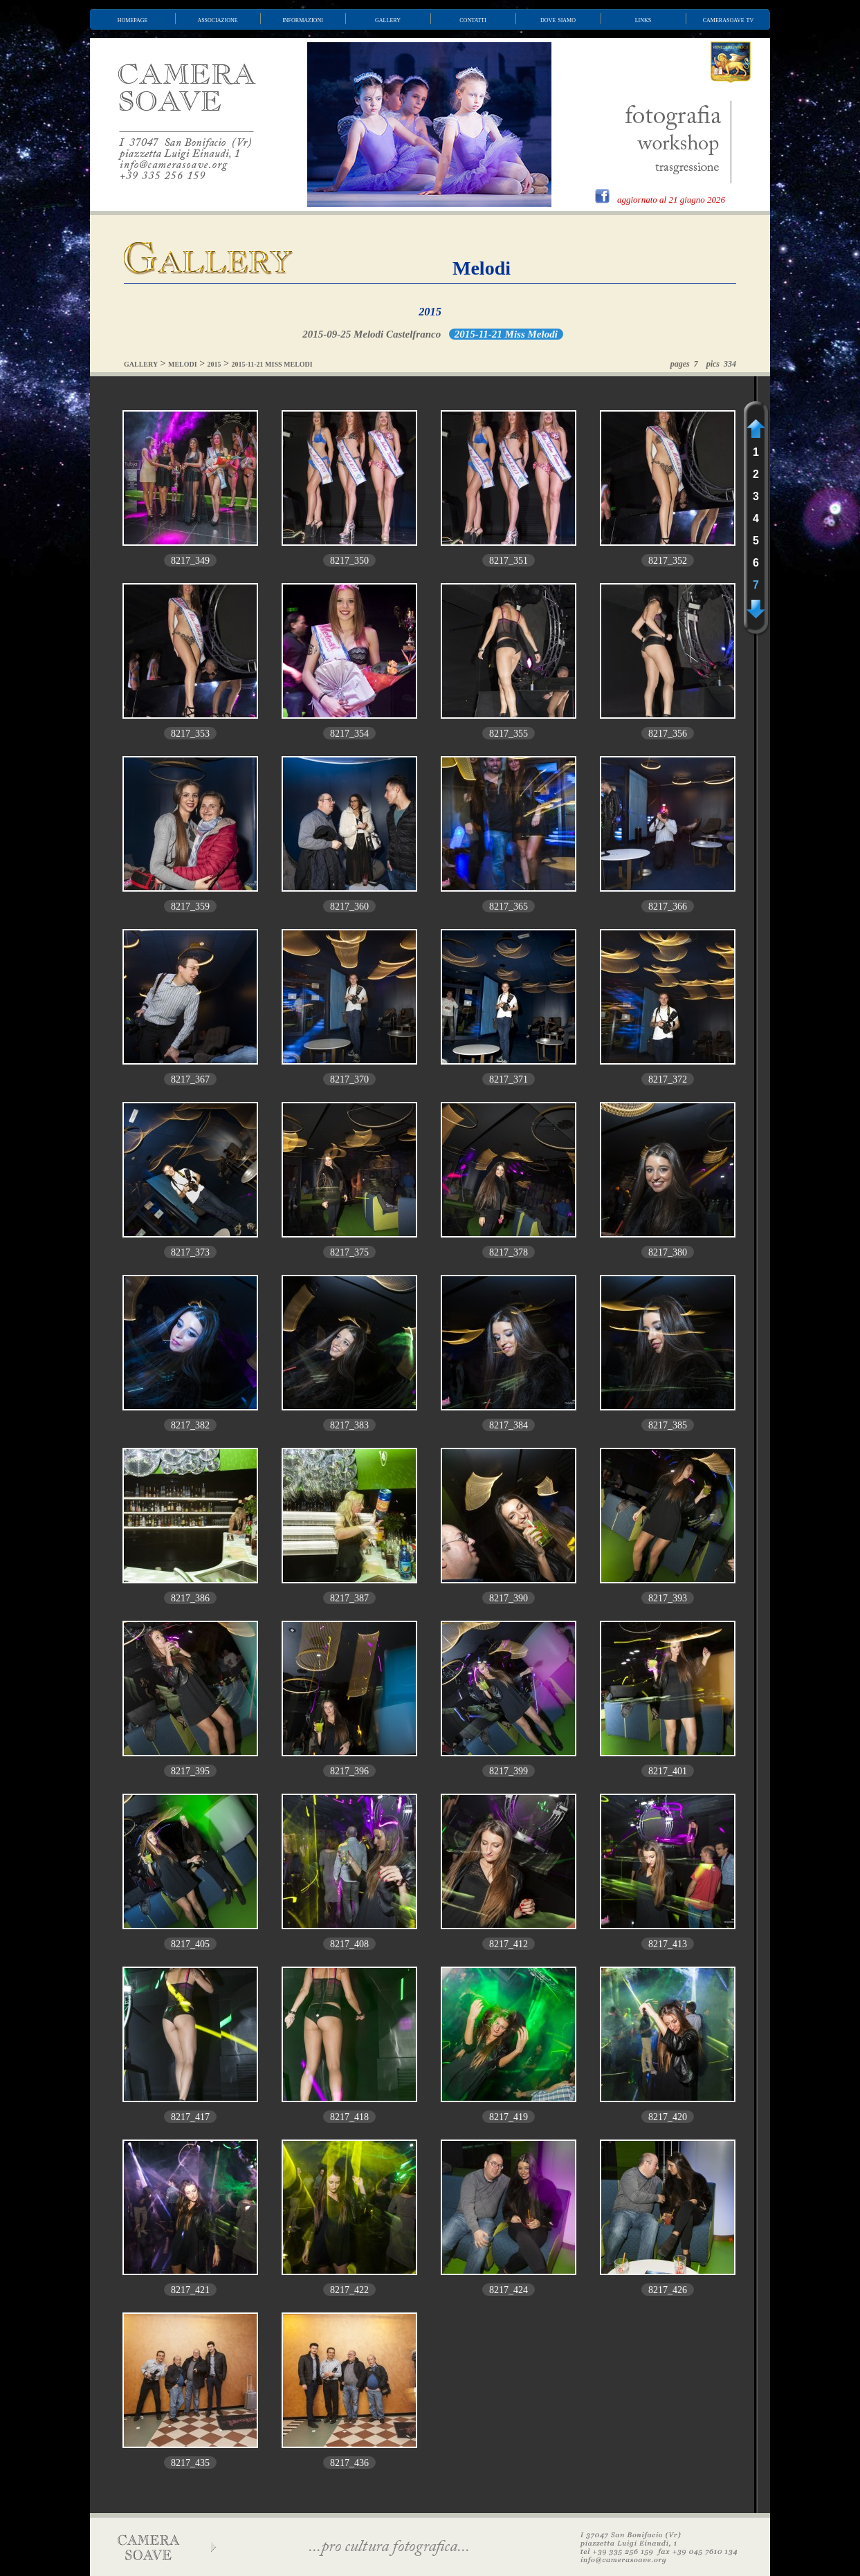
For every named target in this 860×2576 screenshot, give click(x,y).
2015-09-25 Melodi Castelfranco (371, 334)
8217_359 (190, 906)
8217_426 (667, 2290)
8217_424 (508, 2290)
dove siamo (558, 19)
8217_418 (349, 2117)
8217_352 (667, 560)
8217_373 (190, 1252)
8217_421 (190, 2290)
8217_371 (508, 1079)
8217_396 (349, 1771)
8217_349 (190, 560)
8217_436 (349, 2463)
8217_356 (667, 733)
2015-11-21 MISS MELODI (272, 364)
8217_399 (508, 1771)
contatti (472, 19)
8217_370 (349, 1079)
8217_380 (667, 1252)
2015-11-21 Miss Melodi (506, 334)
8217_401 (667, 1771)
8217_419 (508, 2117)
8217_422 (349, 2290)
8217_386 (190, 1598)
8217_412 (508, 1944)
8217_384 (508, 1425)
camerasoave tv (728, 19)
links (643, 19)
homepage (133, 19)
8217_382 (190, 1425)
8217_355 (508, 733)
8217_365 (508, 906)
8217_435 (190, 2463)
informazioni (302, 19)
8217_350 (349, 560)
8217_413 (667, 1944)
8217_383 (349, 1425)
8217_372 (667, 1079)
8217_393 (667, 1598)
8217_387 (349, 1598)
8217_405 (190, 1944)
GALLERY (141, 364)
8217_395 (190, 1771)
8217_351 (508, 560)
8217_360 (349, 906)
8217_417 (190, 2117)
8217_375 (349, 1252)
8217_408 (349, 1944)
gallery (388, 19)
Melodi (481, 268)
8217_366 (667, 906)
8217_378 (508, 1252)
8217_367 (190, 1079)
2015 (430, 311)
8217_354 (349, 733)
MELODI (182, 364)
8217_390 (508, 1598)
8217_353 (190, 733)
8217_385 (667, 1425)
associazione (217, 19)
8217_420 (667, 2117)
